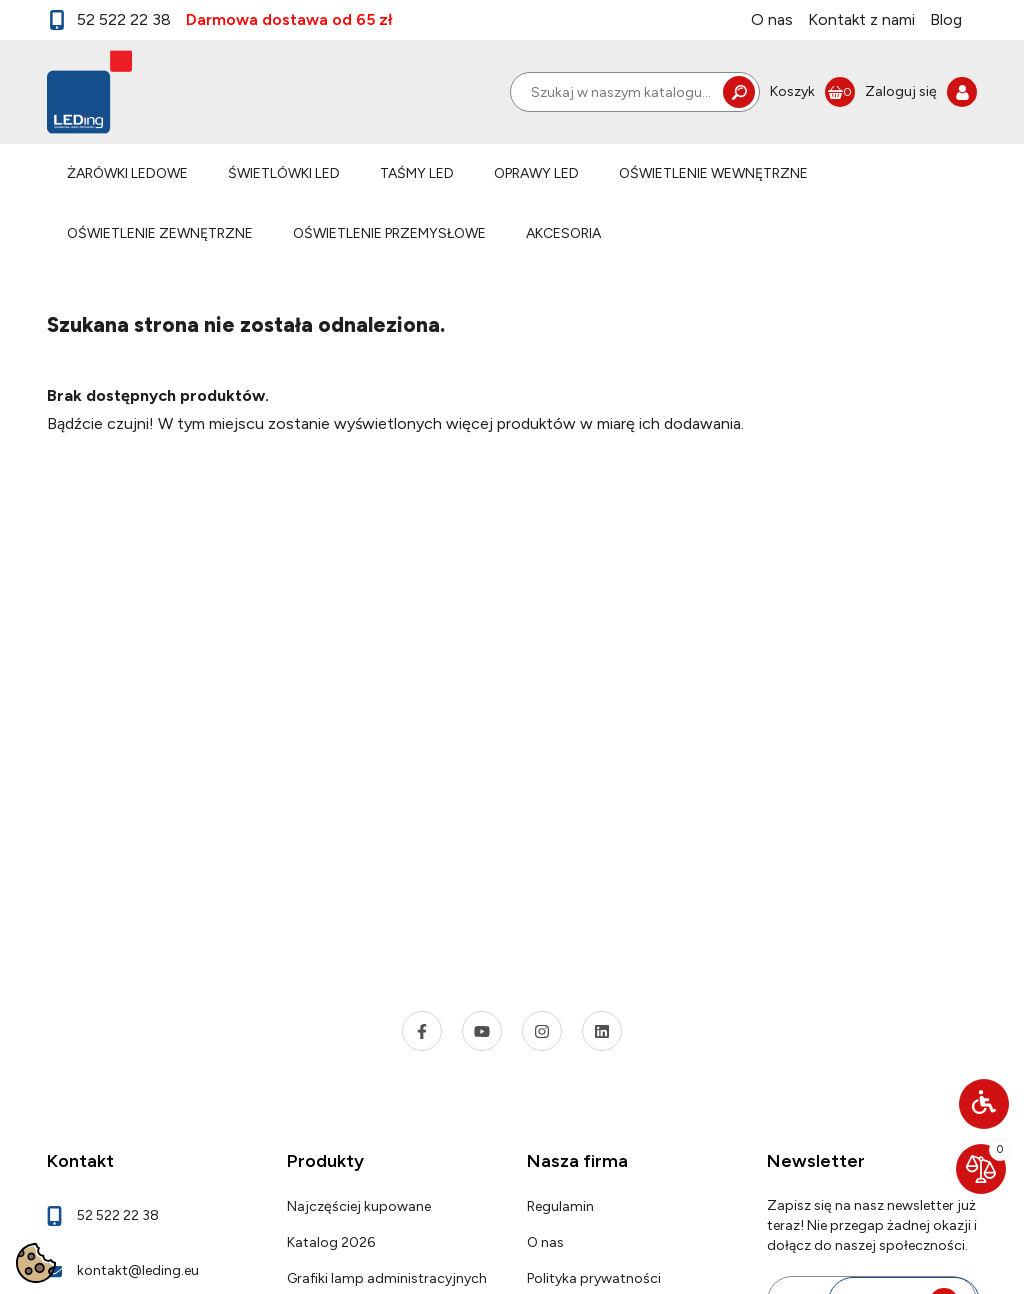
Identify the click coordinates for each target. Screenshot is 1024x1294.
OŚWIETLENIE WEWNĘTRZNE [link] (713, 173)
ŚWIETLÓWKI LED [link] (284, 173)
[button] (984, 1104)
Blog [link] (946, 19)
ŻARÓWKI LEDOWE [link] (127, 173)
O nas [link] (772, 19)
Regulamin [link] (560, 1206)
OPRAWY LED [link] (536, 173)
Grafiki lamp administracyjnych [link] (387, 1278)
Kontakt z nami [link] (861, 19)
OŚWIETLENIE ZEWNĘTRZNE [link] (160, 233)
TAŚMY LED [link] (417, 173)
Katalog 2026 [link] (331, 1242)
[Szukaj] (635, 92)
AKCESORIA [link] (563, 233)
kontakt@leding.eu (138, 1270)
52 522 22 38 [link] (109, 20)
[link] (812, 92)
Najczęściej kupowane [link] (359, 1206)
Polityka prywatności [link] (594, 1278)
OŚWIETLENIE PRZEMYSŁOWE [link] (389, 233)
